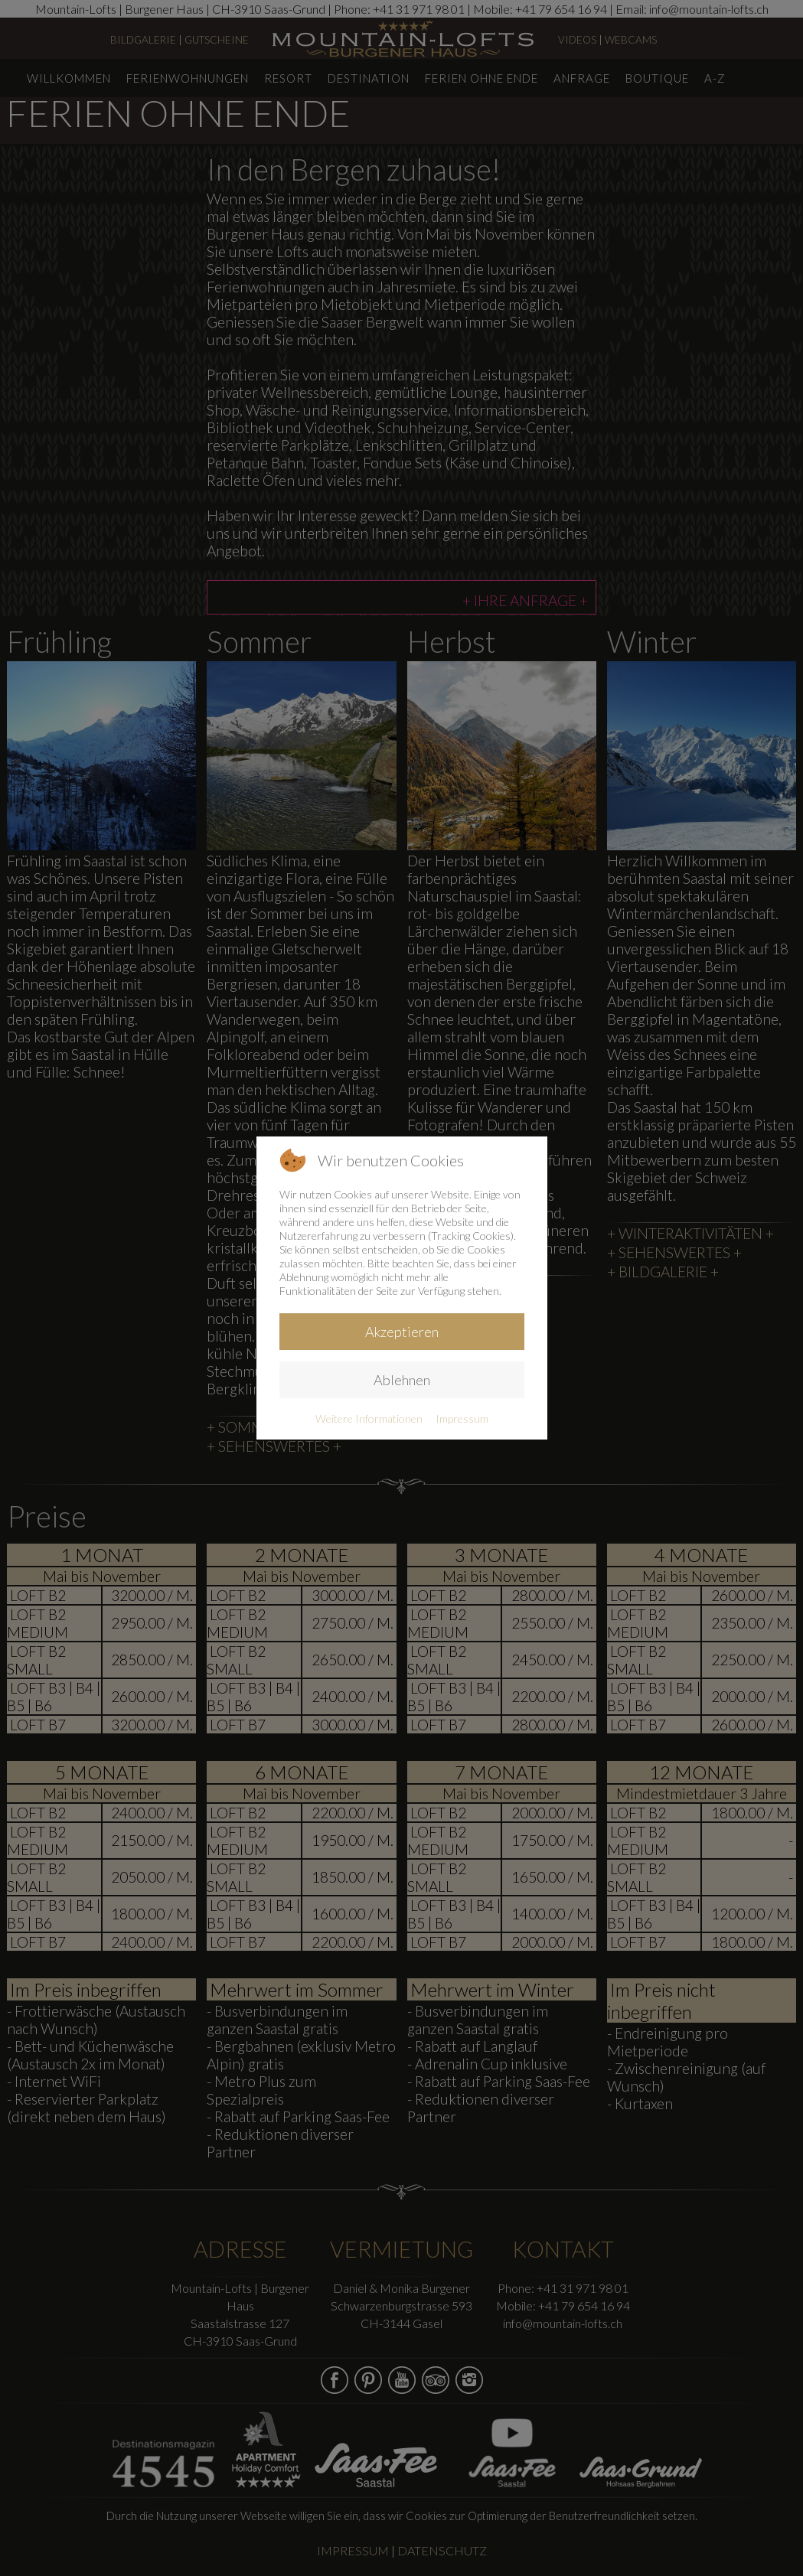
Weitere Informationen (369, 1418)
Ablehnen (402, 1379)
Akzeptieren (402, 1331)
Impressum (462, 1418)
